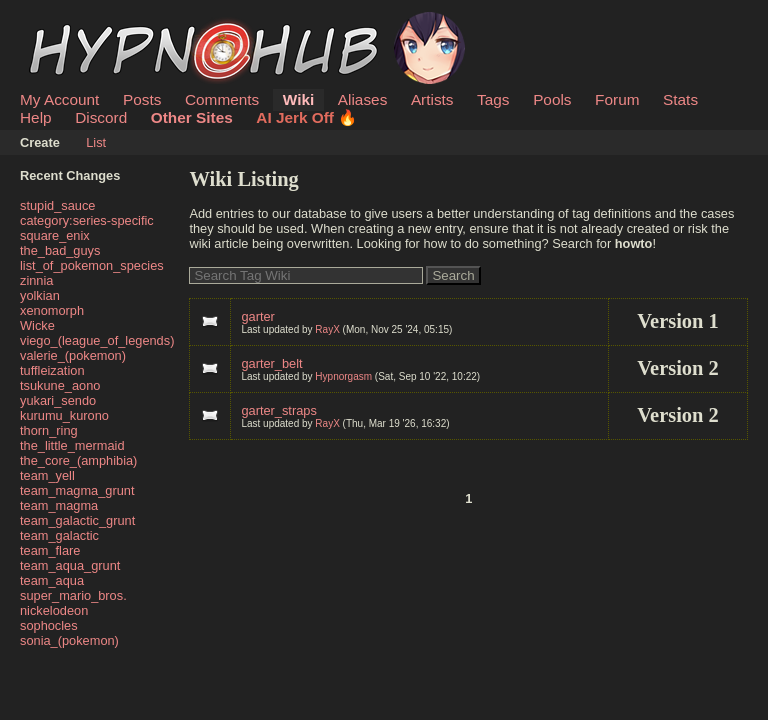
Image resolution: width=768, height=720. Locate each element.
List (96, 142)
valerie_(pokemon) (73, 355)
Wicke (37, 325)
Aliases (363, 99)
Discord (101, 117)
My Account (59, 99)
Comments (222, 99)
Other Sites (192, 117)
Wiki (298, 99)
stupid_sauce (57, 205)
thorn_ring (49, 430)
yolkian (40, 295)
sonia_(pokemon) (69, 640)
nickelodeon (54, 610)
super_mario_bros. (73, 595)
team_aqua (52, 580)
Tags (493, 99)
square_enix (55, 235)
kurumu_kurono (64, 415)
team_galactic (59, 535)
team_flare (50, 550)
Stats (680, 99)
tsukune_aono (60, 385)
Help (36, 117)
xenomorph (52, 310)
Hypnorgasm (343, 376)
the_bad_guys (60, 250)
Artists (432, 99)
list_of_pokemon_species (92, 265)
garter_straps (278, 410)
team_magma (59, 505)
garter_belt (271, 363)
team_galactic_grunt (77, 520)
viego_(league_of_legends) (97, 340)
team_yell (47, 475)
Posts (142, 99)
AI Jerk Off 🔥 (306, 117)
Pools (552, 99)
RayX (327, 329)
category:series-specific (87, 220)
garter (257, 316)
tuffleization (52, 370)
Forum (617, 99)
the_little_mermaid (72, 445)
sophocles (49, 625)
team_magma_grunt (77, 490)
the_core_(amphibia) (78, 460)
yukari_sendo (58, 400)
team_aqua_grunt (70, 565)
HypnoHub (75, 23)
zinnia (36, 280)
